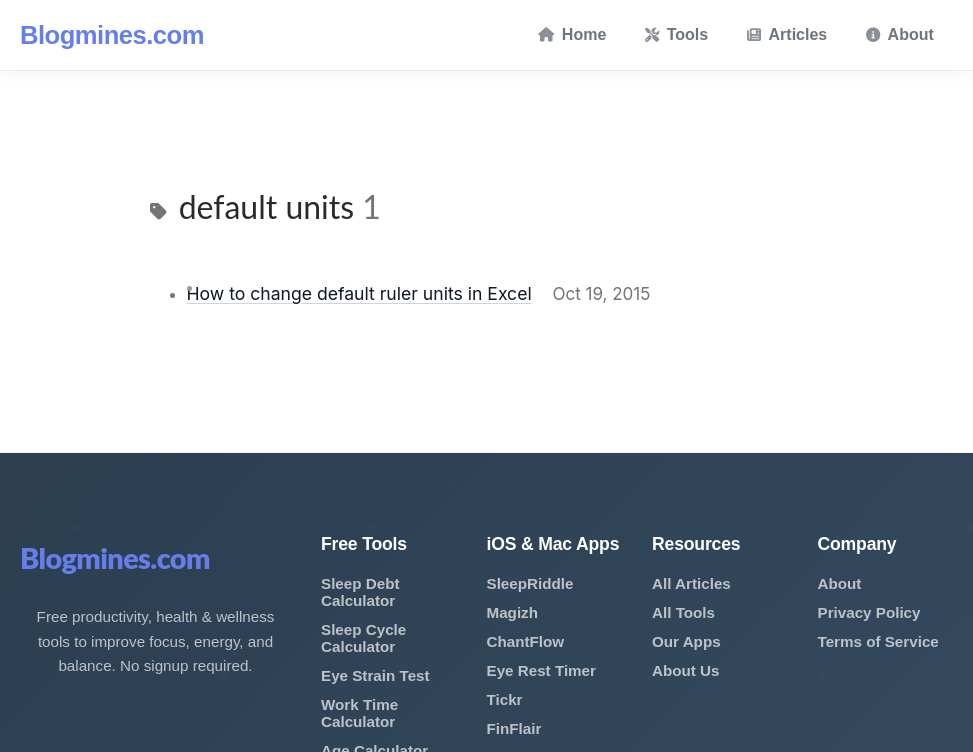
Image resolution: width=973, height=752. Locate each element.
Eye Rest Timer (541, 670)
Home (572, 34)
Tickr (505, 699)
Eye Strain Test (375, 675)
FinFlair (514, 728)
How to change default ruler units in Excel (359, 293)
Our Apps (686, 641)
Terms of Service (878, 641)
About (900, 34)
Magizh (512, 612)
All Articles (691, 583)
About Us (686, 670)
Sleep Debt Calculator (360, 592)
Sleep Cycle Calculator (363, 638)
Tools (676, 34)
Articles (787, 34)
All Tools (683, 612)
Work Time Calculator (359, 713)
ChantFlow (526, 641)
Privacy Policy (869, 612)
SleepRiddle (530, 583)
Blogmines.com (112, 35)
